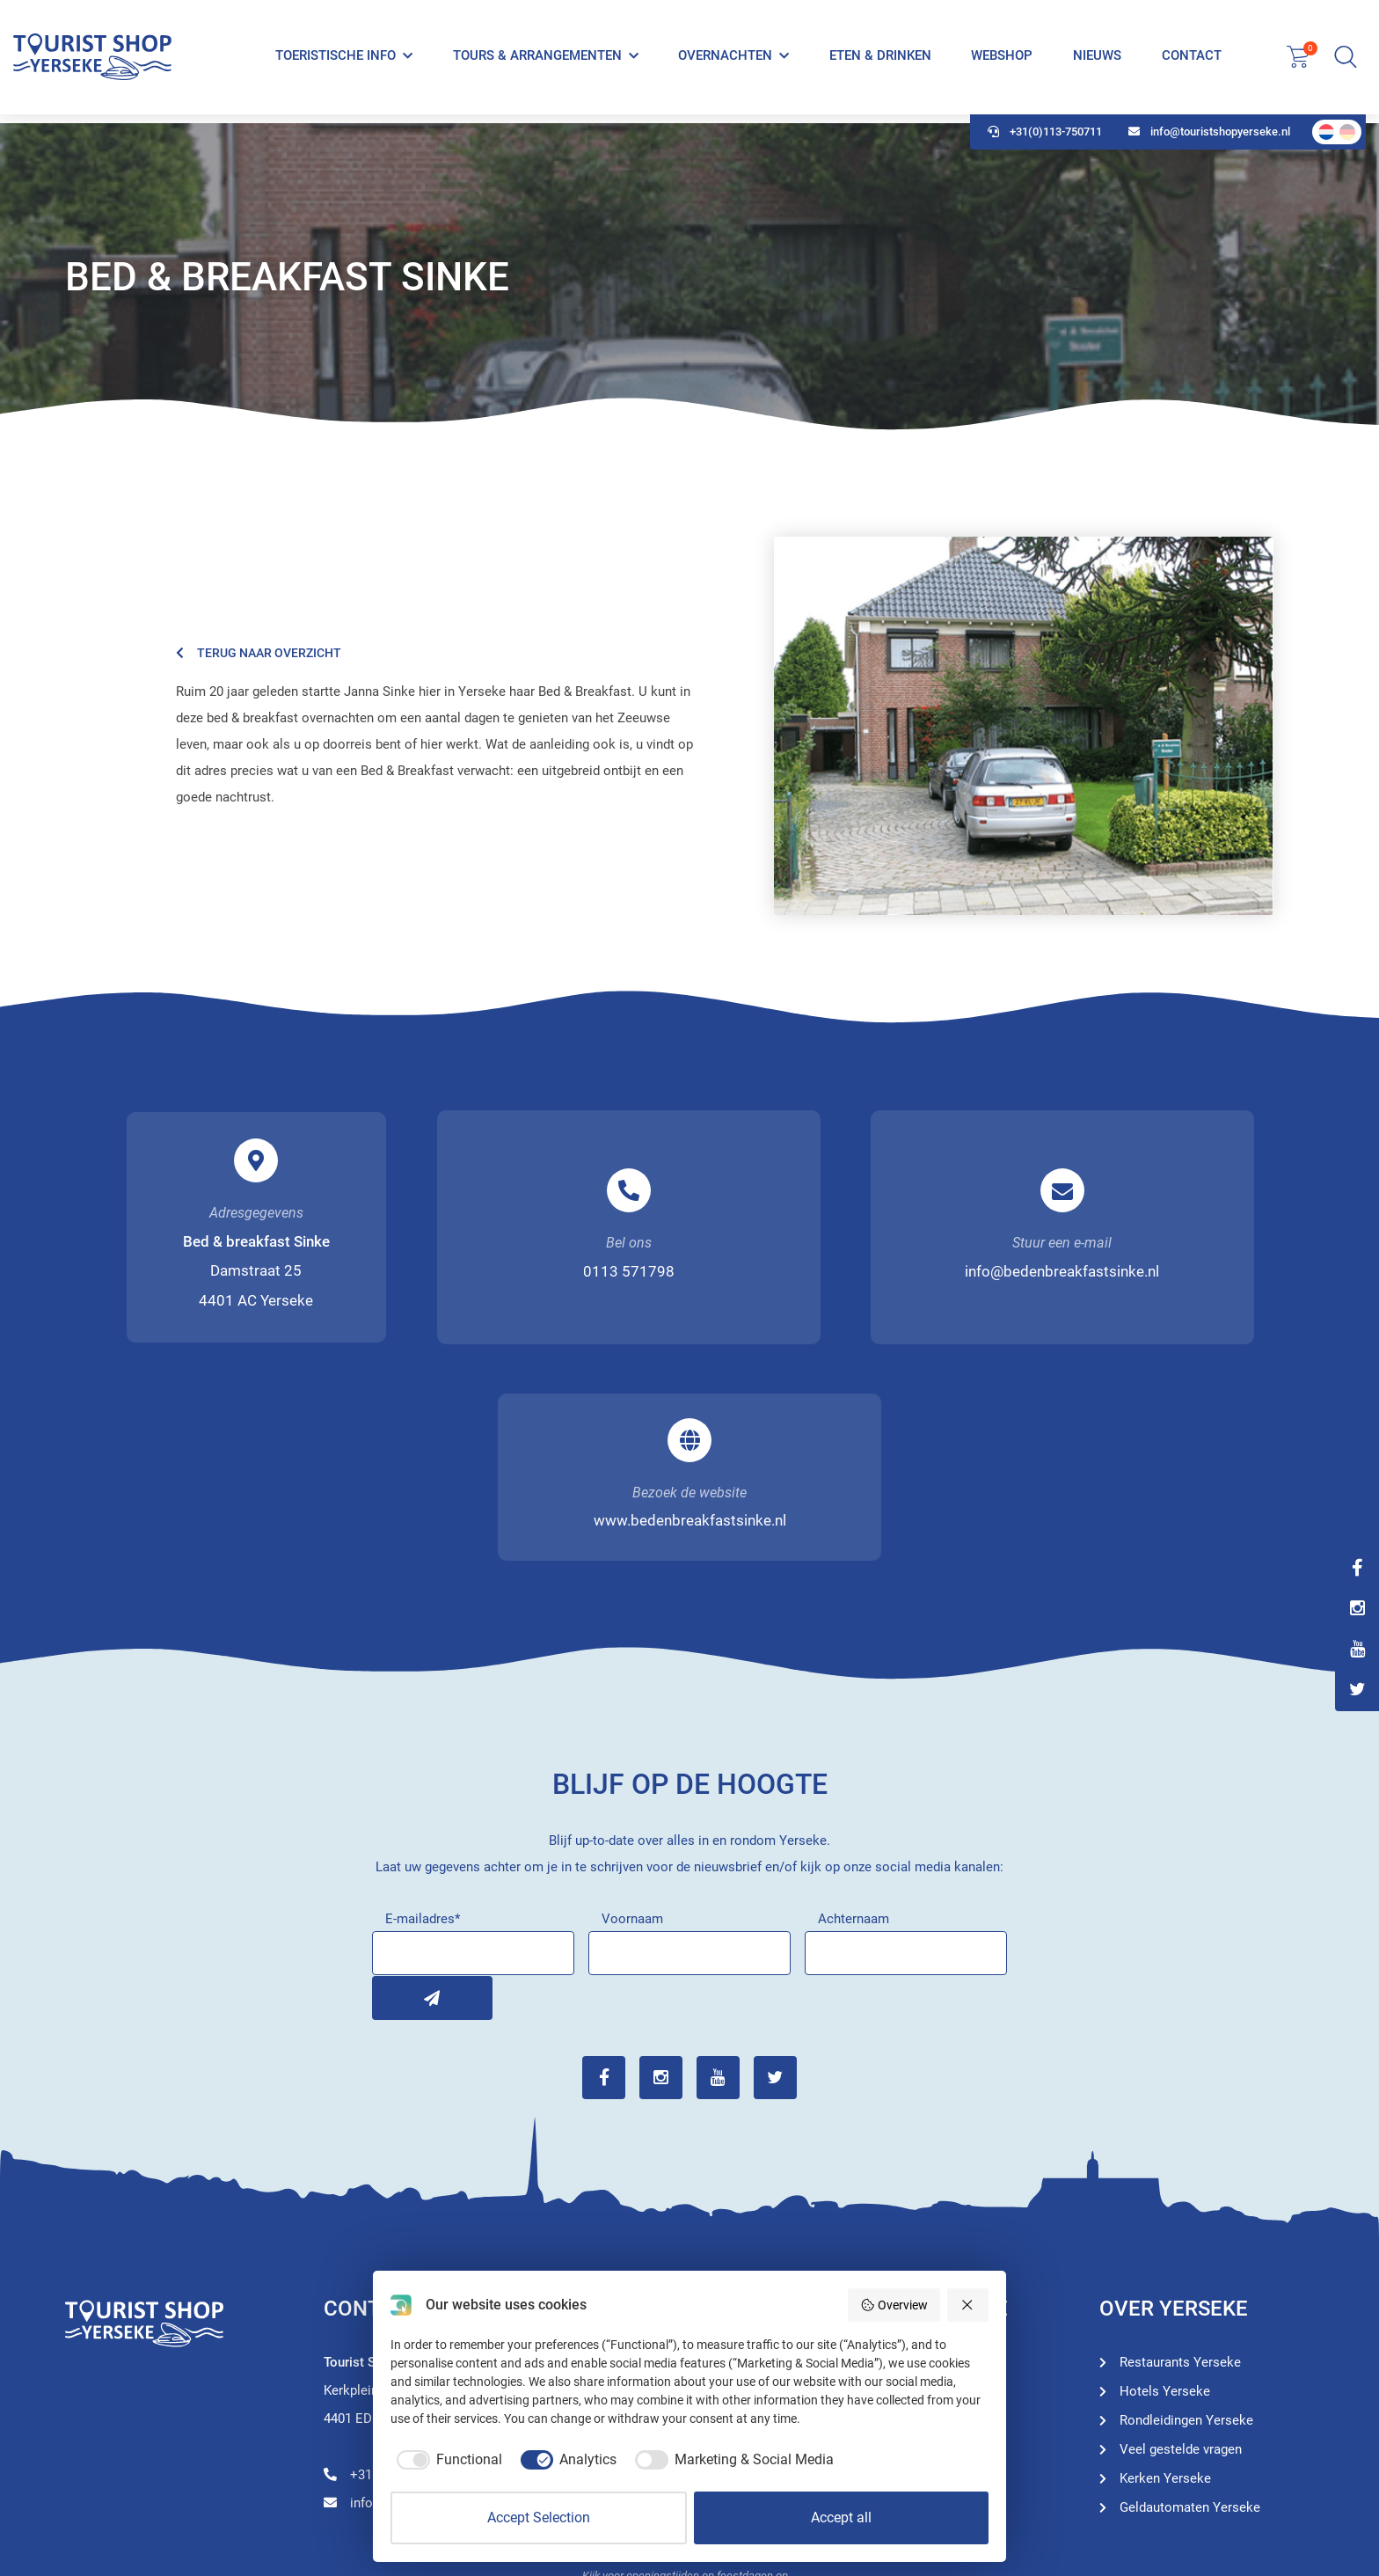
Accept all (841, 2517)
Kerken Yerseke (1165, 2260)
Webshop (1001, 60)
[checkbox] (446, 2459)
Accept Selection (538, 2517)
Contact (1191, 60)
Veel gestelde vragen (1181, 2231)
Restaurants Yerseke (921, 2231)
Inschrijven (394, 1781)
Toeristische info (335, 60)
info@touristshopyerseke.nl (1209, 141)
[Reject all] (968, 2305)
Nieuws (1097, 60)
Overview (894, 2305)
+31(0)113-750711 (1045, 141)
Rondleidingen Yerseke (928, 2173)
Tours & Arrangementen (537, 60)
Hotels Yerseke (906, 2202)
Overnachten (725, 60)
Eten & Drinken (880, 60)
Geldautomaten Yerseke (1190, 2289)
